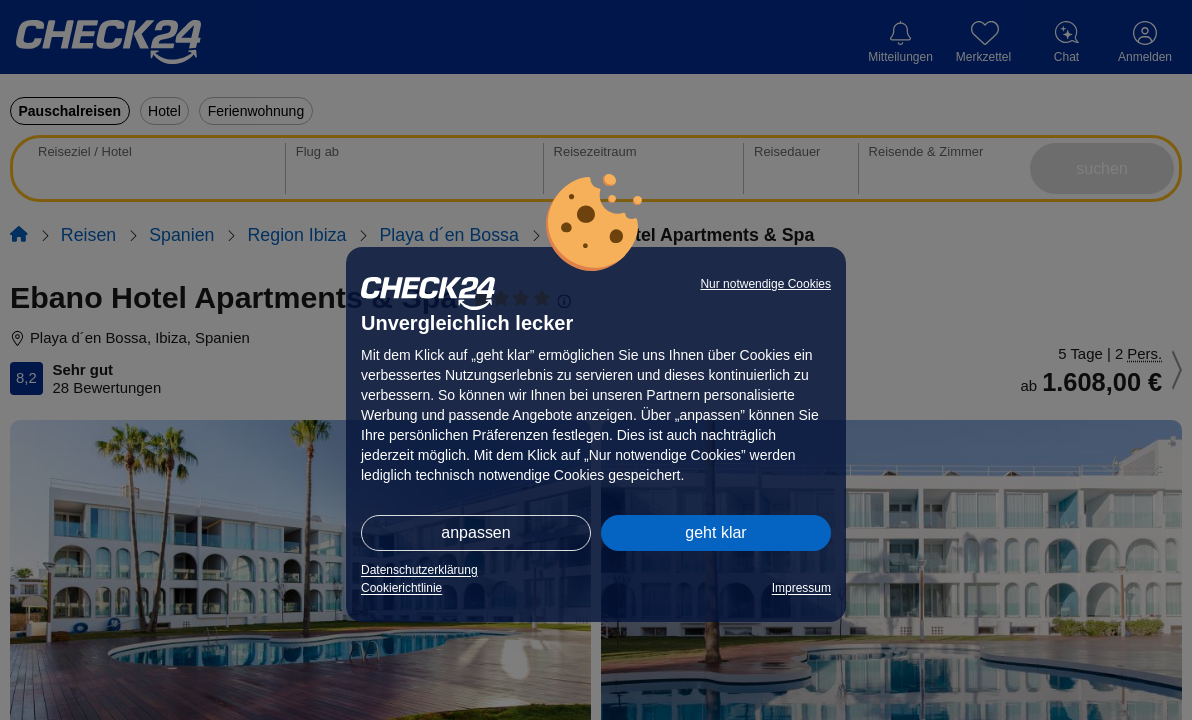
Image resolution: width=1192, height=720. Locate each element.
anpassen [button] (475, 532)
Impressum (801, 588)
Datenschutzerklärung (419, 570)
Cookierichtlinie (401, 588)
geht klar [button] (715, 532)
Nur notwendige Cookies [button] (765, 284)
